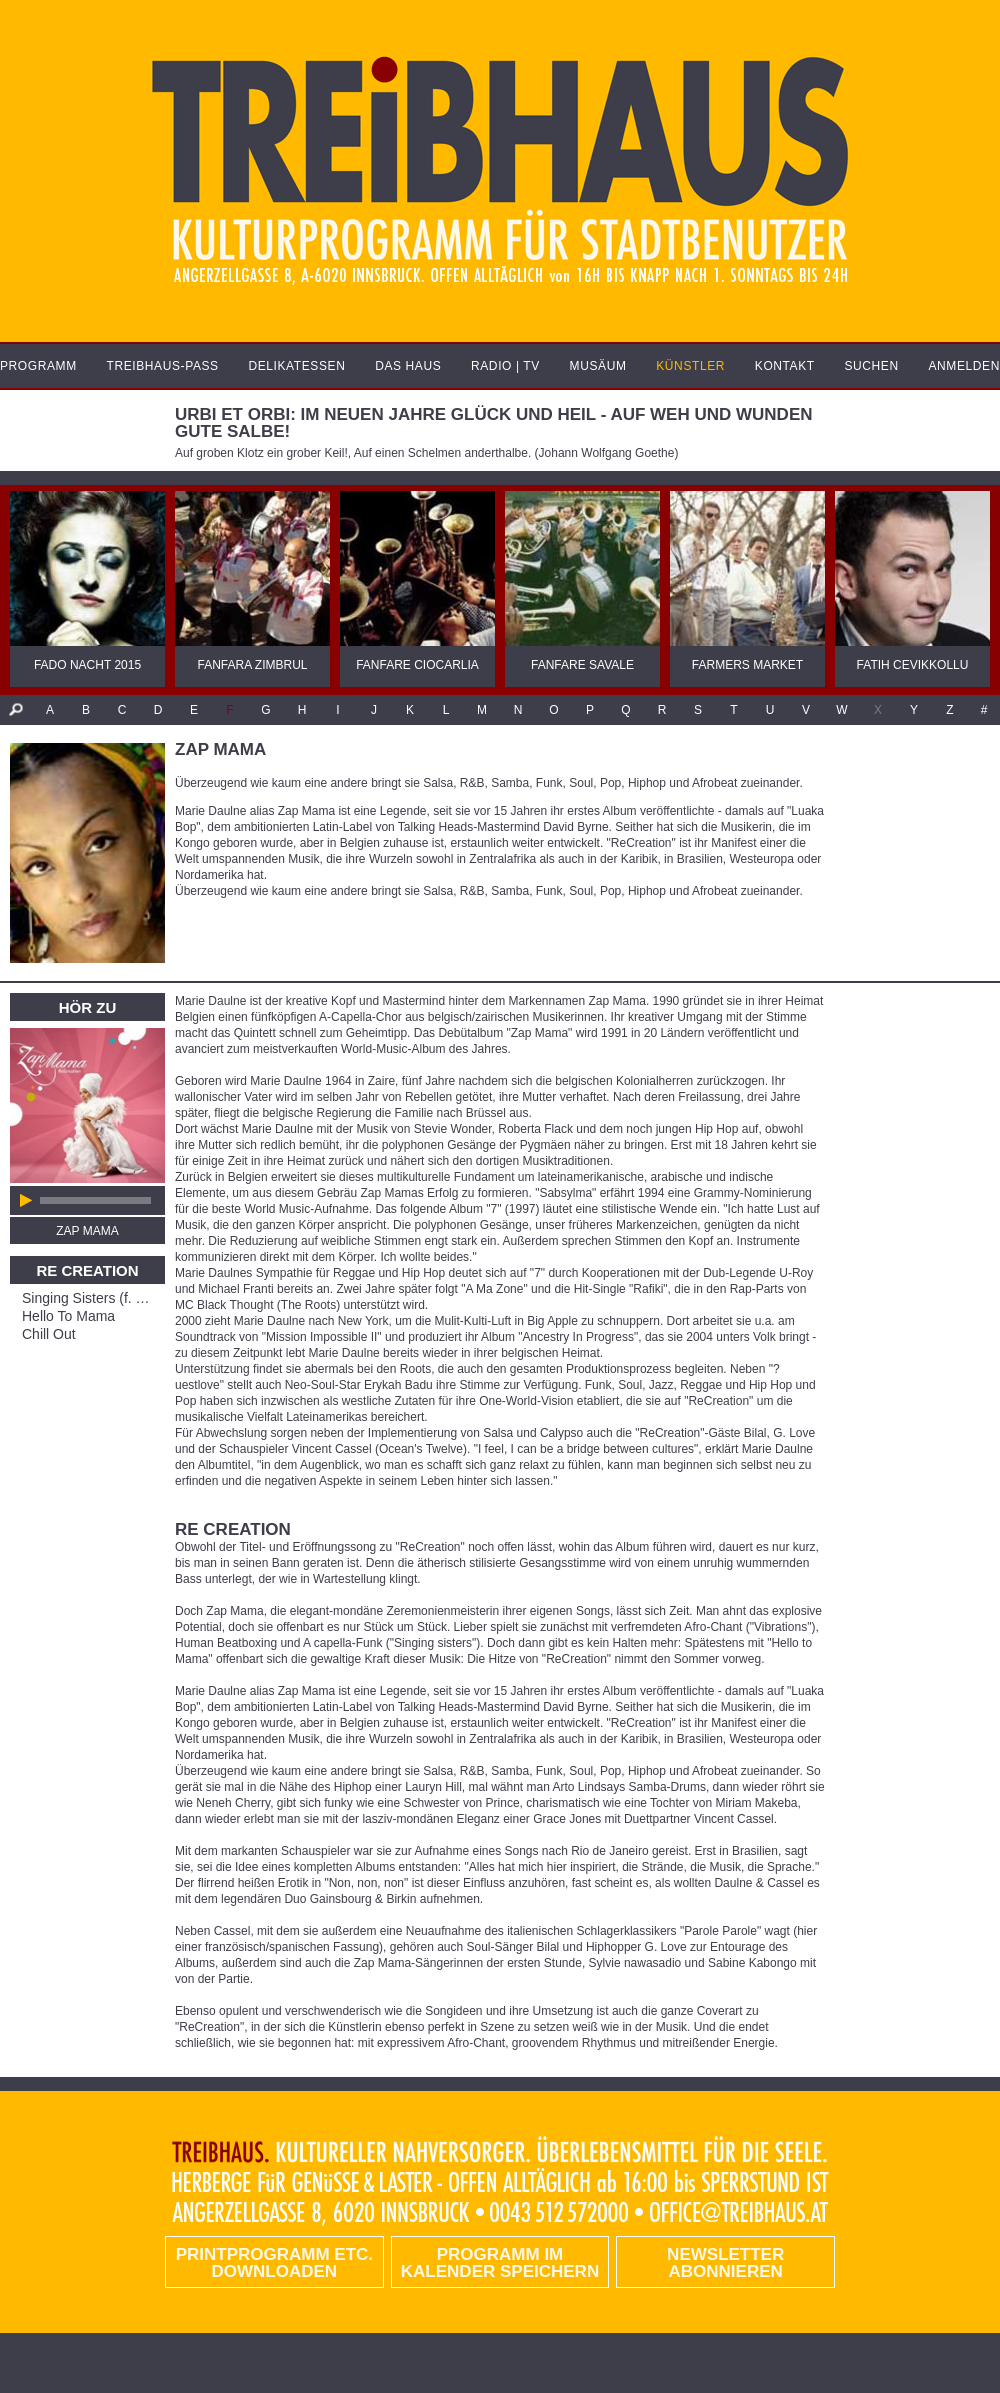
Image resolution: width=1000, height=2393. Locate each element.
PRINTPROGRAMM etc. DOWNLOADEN (274, 2263)
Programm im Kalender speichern (500, 2263)
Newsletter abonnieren (725, 2263)
